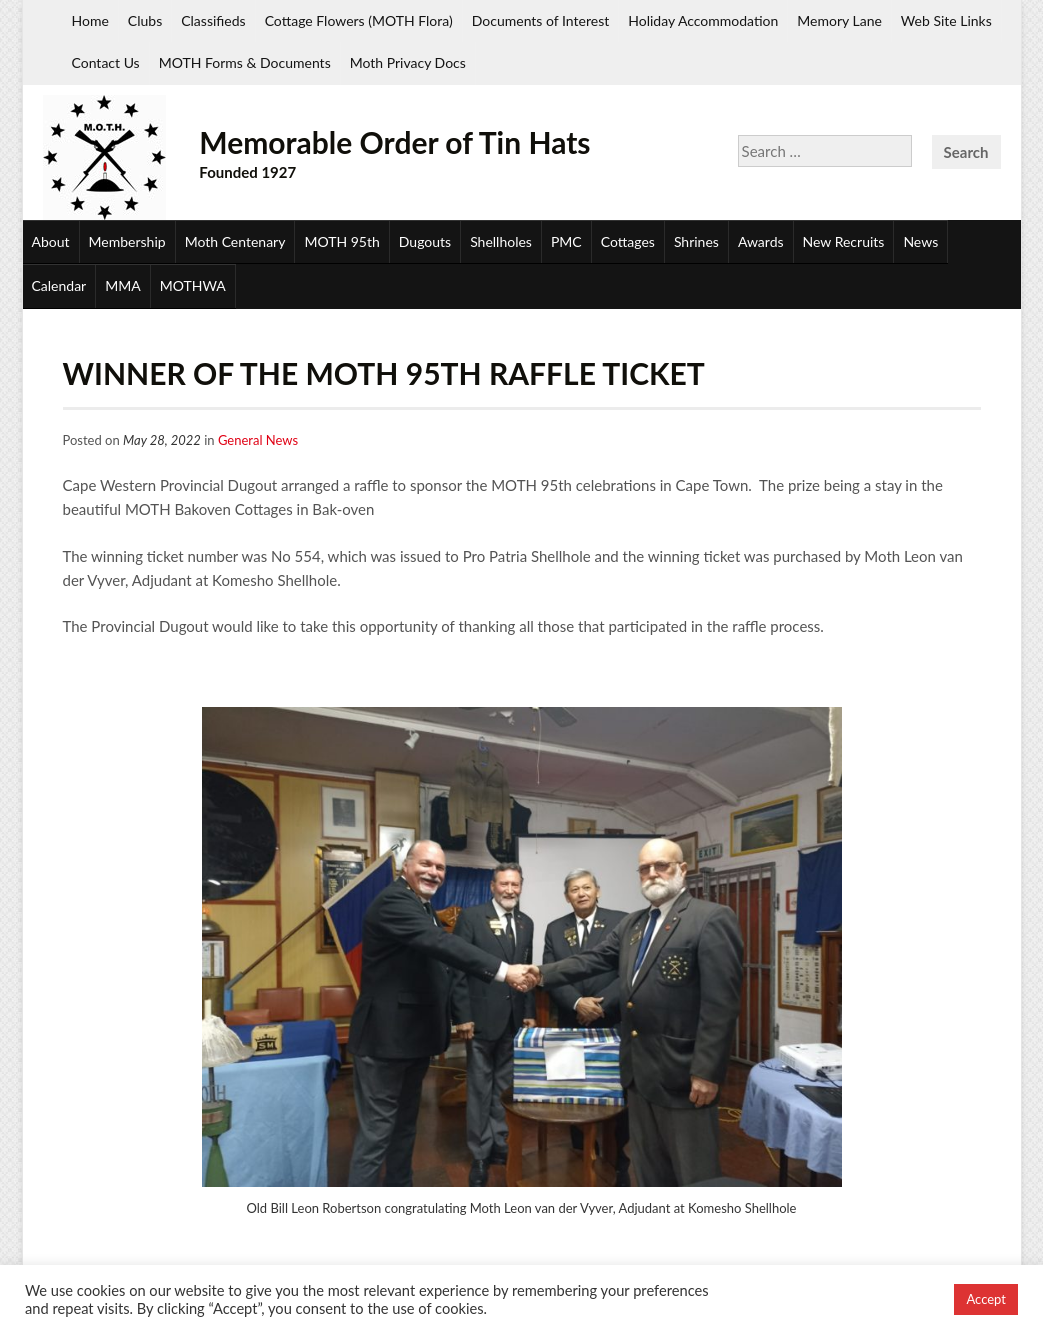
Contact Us (106, 62)
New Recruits (844, 241)
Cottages (628, 241)
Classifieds (213, 20)
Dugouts (425, 241)
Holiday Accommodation (703, 20)
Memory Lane (839, 20)
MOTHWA (193, 285)
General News (258, 440)
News (920, 241)
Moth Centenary (235, 241)
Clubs (145, 20)
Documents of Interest (540, 20)
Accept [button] (986, 1299)
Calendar (59, 285)
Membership (127, 241)
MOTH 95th (341, 241)
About (51, 241)
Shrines (696, 241)
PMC (566, 241)
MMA (122, 285)
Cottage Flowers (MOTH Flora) (359, 20)
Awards (761, 241)
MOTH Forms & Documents (245, 62)
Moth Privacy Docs (408, 62)
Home (90, 20)
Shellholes (501, 241)
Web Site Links (946, 20)
